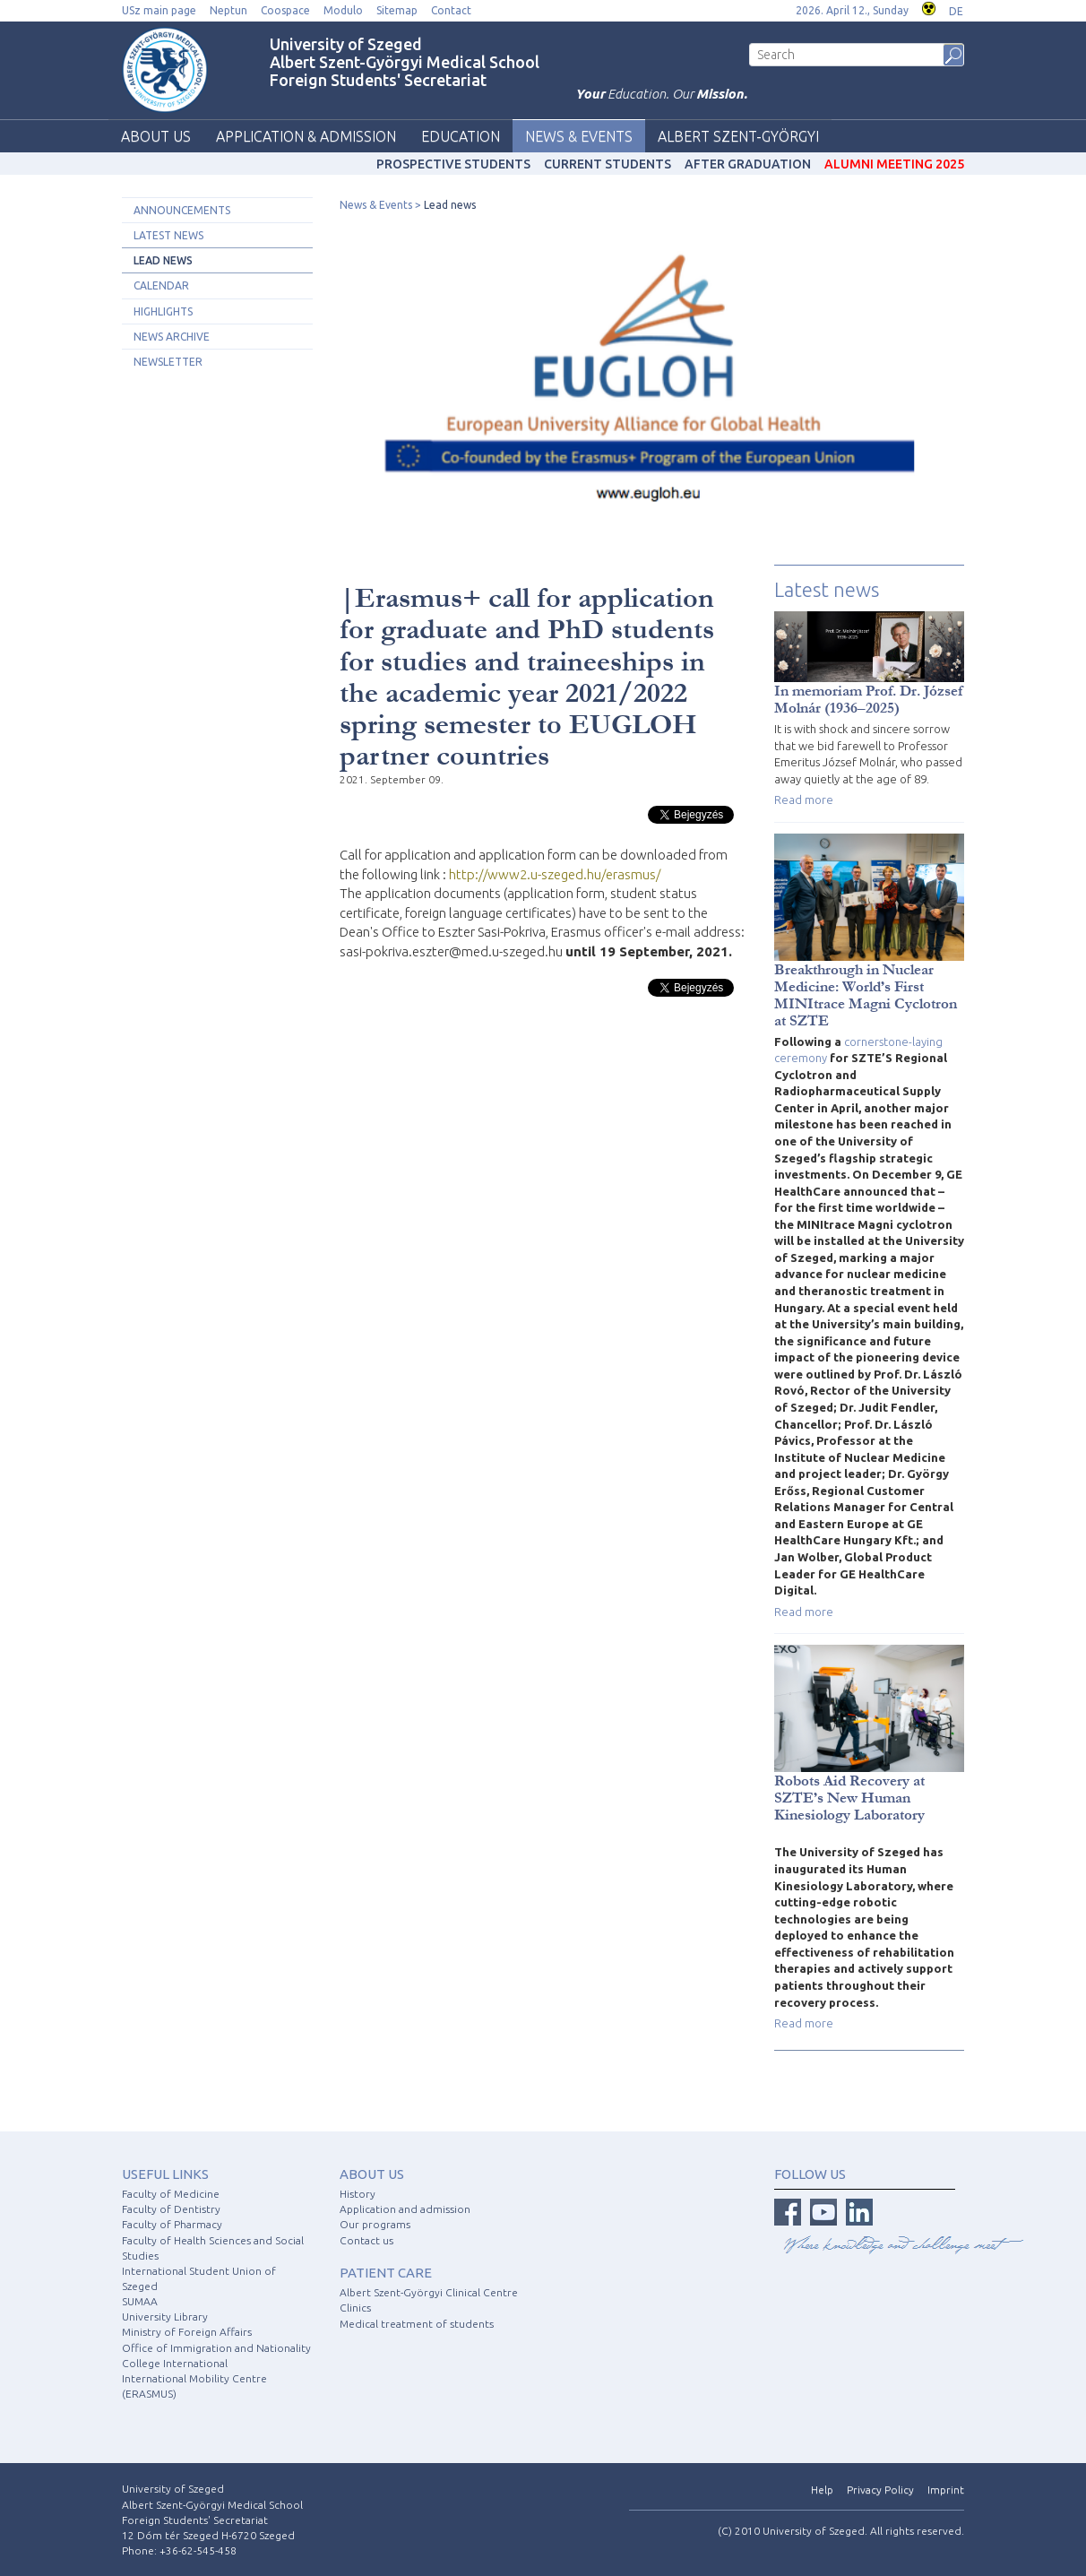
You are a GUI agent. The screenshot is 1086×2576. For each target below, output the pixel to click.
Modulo (343, 10)
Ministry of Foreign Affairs (187, 2332)
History (357, 2194)
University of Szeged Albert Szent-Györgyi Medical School (404, 53)
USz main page (159, 10)
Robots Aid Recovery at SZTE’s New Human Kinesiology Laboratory (849, 1797)
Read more (803, 799)
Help (822, 2489)
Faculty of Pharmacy (172, 2224)
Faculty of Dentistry (171, 2209)
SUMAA (140, 2301)
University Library (165, 2316)
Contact (451, 10)
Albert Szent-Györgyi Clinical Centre (429, 2292)
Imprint (945, 2489)
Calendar (161, 285)
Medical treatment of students (417, 2324)
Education (460, 136)
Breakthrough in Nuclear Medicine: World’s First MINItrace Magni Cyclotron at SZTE (865, 995)
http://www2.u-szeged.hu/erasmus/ (554, 874)
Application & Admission (306, 136)
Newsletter (168, 361)
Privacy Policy (880, 2489)
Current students (607, 164)
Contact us (366, 2240)
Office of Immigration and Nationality (216, 2348)
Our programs (375, 2224)
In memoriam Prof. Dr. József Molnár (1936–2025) (868, 699)
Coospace (285, 10)
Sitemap (397, 10)
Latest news (168, 235)
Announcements (182, 210)
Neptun (228, 10)
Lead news (163, 260)
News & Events (579, 136)
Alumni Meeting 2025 (894, 164)
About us (156, 136)
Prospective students (453, 164)
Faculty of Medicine (171, 2194)
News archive (172, 336)
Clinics (355, 2307)
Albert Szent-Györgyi (738, 136)
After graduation (748, 164)
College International (175, 2363)
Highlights (163, 311)
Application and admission (405, 2209)
